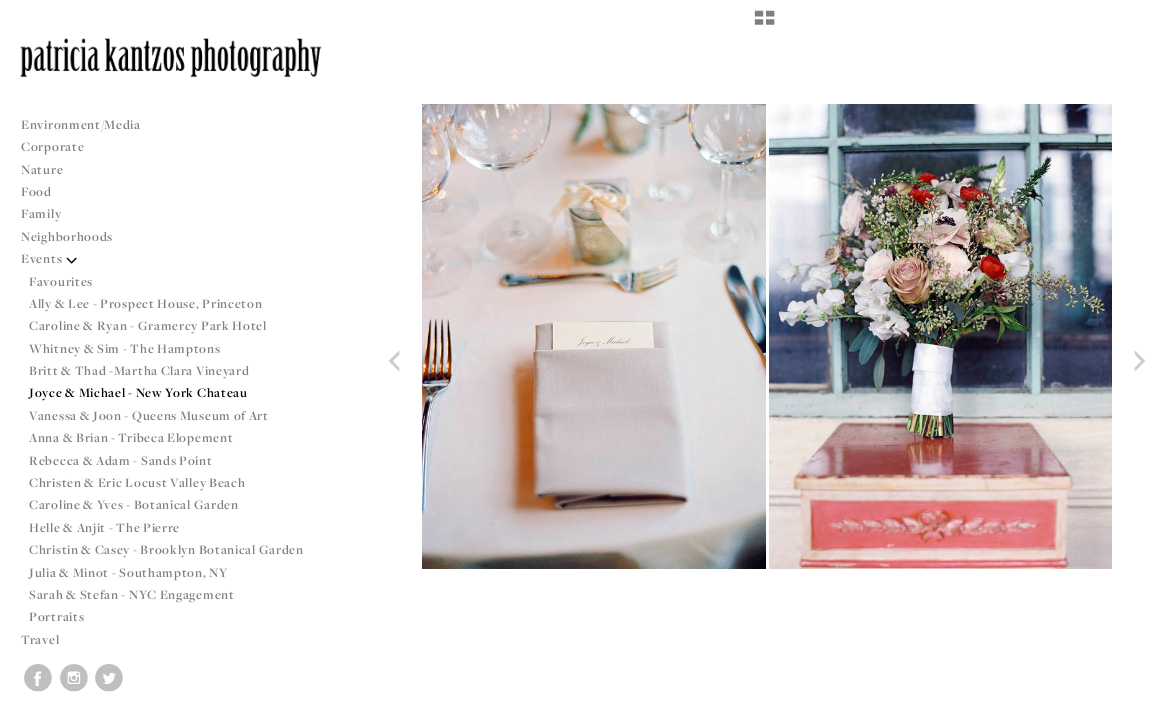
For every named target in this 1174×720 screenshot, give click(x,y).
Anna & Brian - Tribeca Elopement (131, 437)
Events (49, 258)
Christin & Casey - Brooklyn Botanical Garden (166, 549)
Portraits (56, 616)
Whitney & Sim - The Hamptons (125, 348)
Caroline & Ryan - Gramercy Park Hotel (148, 325)
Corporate (52, 146)
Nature (42, 169)
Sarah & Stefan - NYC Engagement (132, 594)
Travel (40, 639)
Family (41, 213)
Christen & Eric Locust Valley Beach (137, 482)
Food (36, 191)
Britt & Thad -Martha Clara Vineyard (139, 370)
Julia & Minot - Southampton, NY (128, 572)
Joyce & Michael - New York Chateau (138, 392)
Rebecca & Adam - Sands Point (121, 460)
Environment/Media (81, 124)
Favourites (61, 281)
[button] (764, 25)
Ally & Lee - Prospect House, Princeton (146, 303)
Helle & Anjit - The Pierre (104, 527)
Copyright (1133, 702)
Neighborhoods (75, 236)
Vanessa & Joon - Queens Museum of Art (149, 415)
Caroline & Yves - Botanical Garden (134, 504)
